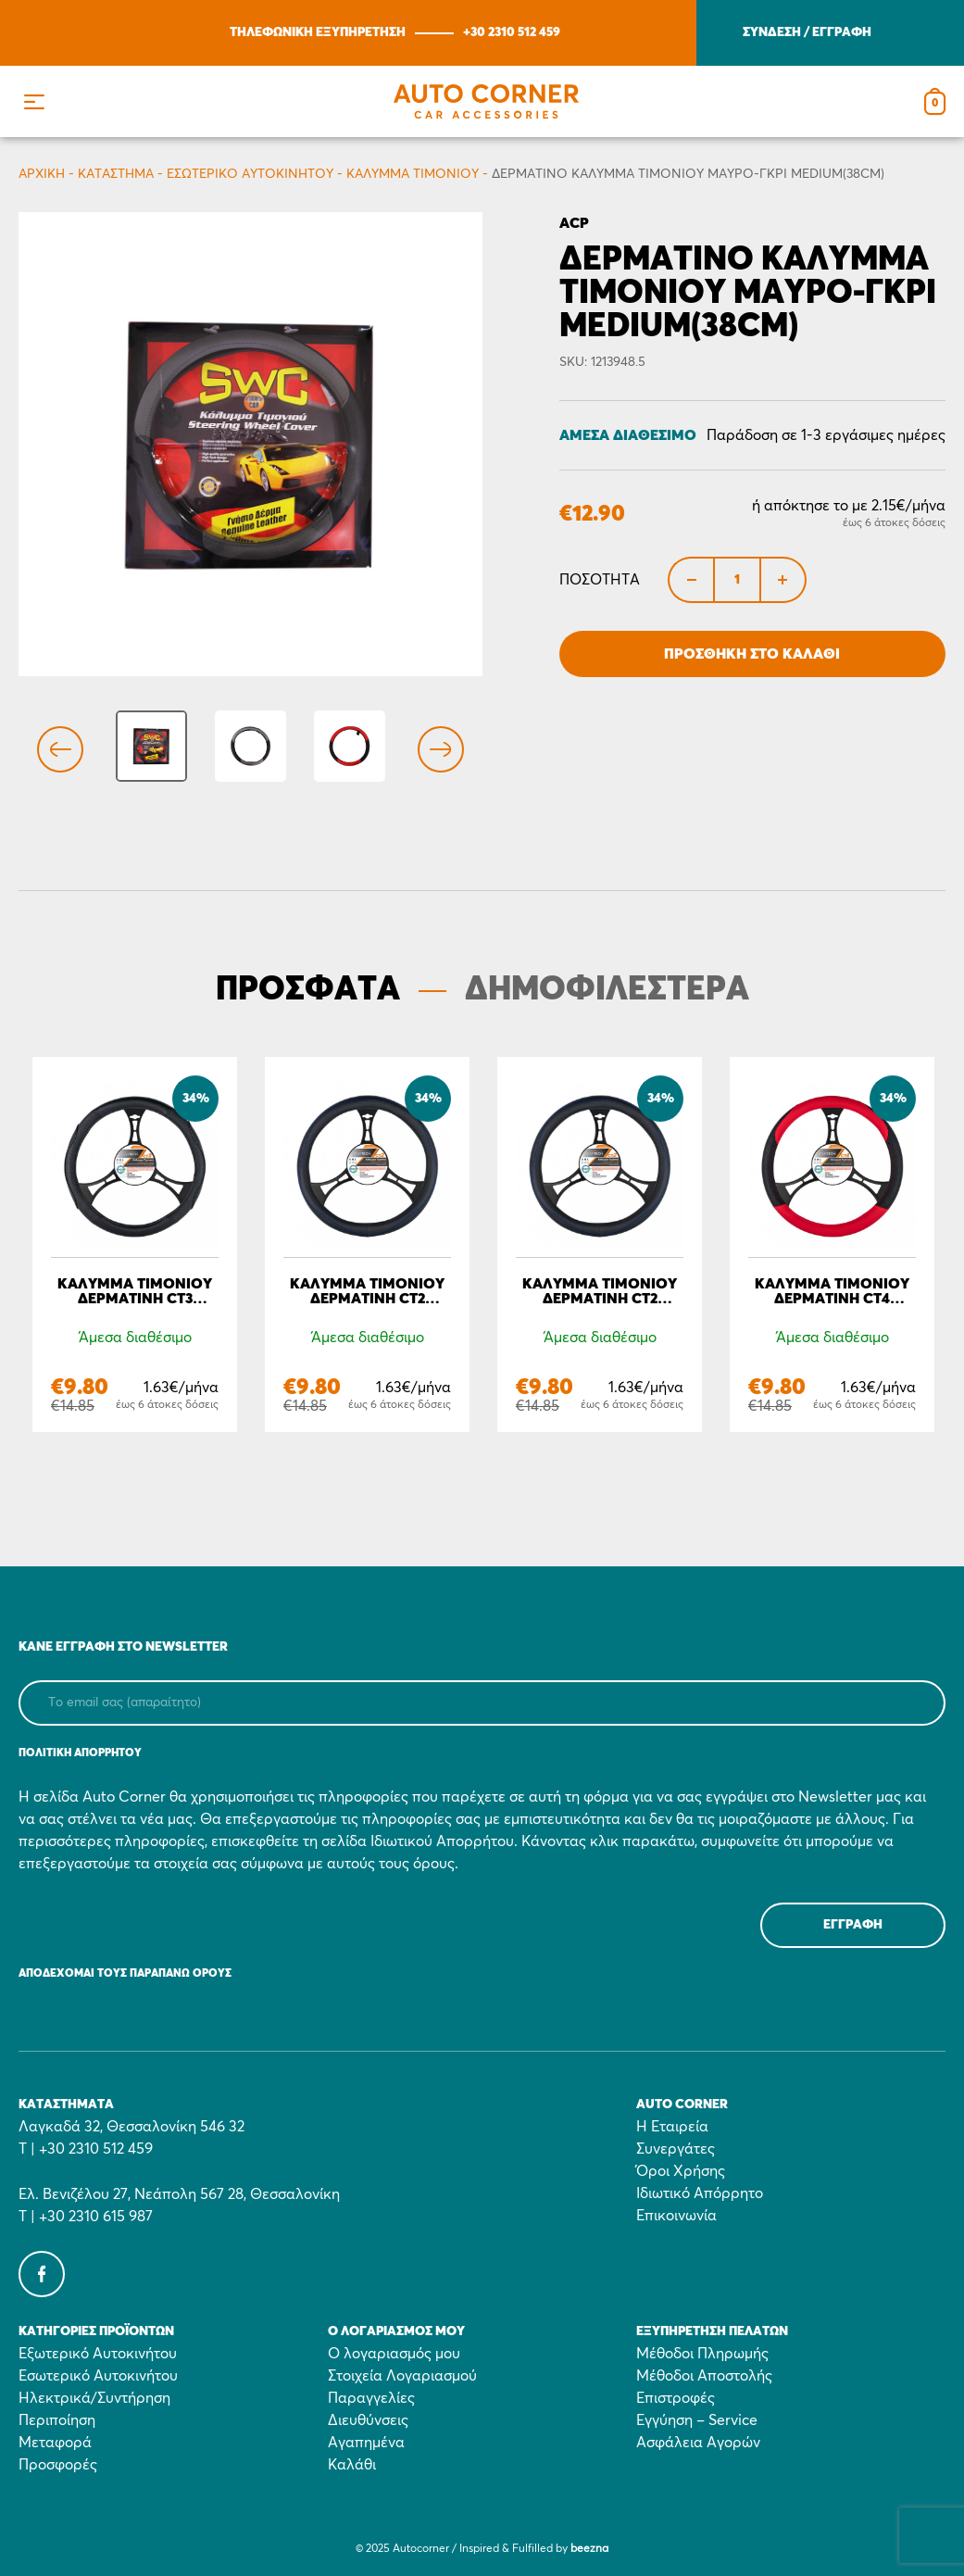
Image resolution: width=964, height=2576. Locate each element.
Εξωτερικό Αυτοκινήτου (98, 2353)
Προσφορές (58, 2464)
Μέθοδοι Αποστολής (704, 2376)
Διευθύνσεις (368, 2420)
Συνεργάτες (675, 2149)
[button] (34, 101)
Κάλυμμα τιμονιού (412, 174)
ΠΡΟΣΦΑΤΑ (308, 990)
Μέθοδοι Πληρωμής (702, 2353)
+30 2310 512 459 (511, 32)
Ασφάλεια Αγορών (698, 2442)
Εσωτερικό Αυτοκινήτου (250, 174)
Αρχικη (42, 174)
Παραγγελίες (371, 2398)
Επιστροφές (675, 2398)
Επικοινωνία (676, 2215)
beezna (589, 2549)
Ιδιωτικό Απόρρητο (699, 2193)
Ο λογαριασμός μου (394, 2353)
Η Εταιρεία (672, 2126)
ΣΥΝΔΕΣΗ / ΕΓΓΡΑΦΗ (807, 32)
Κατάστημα (116, 174)
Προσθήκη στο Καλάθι (752, 654)
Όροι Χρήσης (680, 2171)
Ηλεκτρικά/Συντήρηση (94, 2398)
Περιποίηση (57, 2420)
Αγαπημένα (366, 2442)
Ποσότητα (599, 579)
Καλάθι (352, 2464)
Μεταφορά (55, 2442)
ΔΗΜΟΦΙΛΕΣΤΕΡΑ (607, 990)
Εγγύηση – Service (696, 2420)
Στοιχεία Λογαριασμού (402, 2376)
